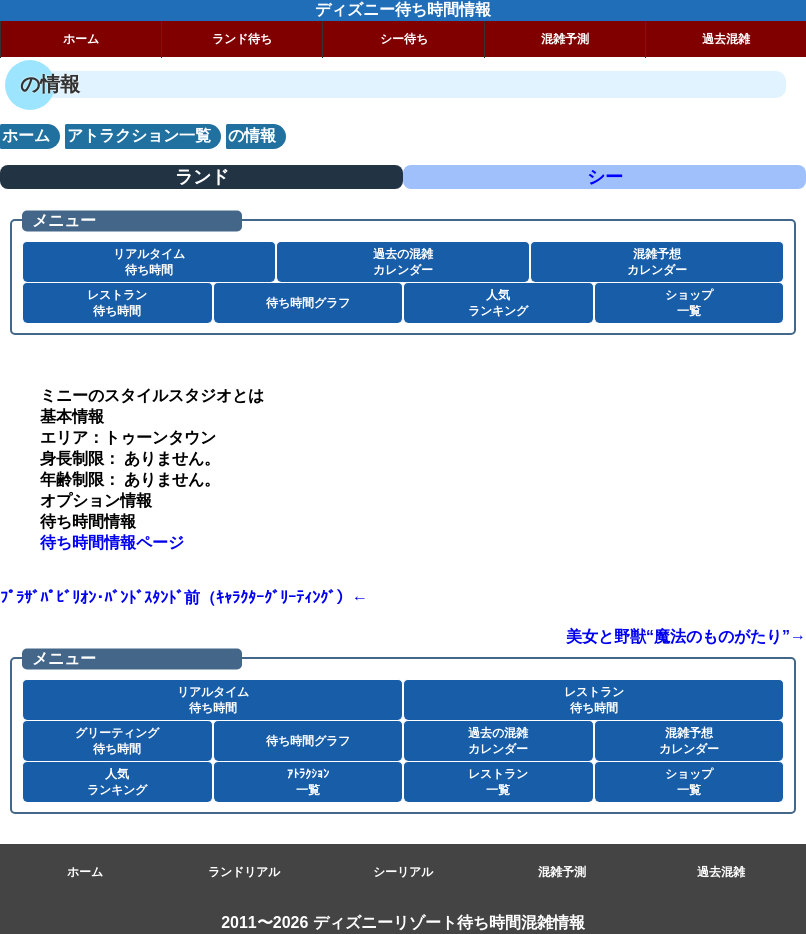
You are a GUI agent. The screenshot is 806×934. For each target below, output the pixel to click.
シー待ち (404, 39)
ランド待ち (242, 39)
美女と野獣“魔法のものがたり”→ (686, 636)
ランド (202, 177)
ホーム (81, 39)
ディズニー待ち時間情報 (403, 9)
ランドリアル (244, 872)
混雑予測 (565, 39)
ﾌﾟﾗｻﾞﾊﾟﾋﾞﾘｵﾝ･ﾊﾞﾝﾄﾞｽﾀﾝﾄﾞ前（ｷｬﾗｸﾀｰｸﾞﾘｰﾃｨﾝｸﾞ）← (184, 597)
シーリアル (403, 872)
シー (605, 177)
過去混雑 (721, 872)
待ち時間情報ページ (112, 542)
